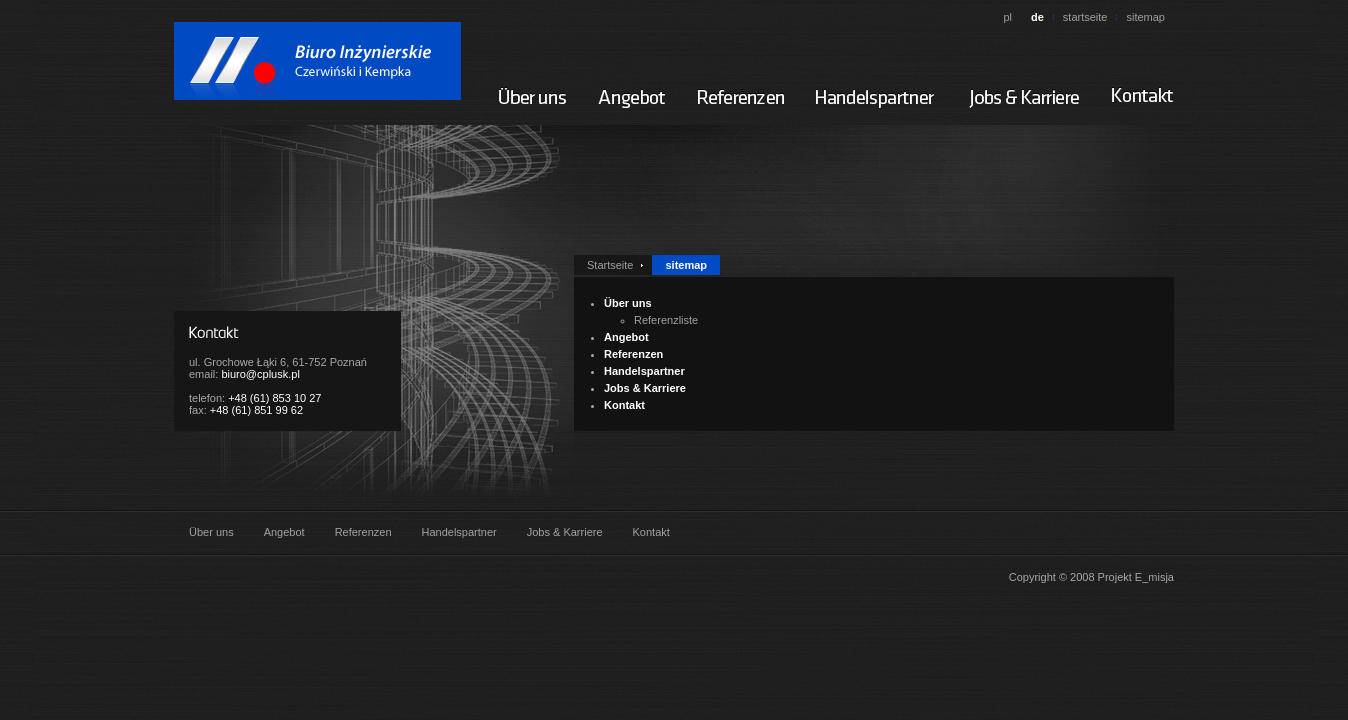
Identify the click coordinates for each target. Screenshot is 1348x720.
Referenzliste (666, 320)
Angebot (626, 337)
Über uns (628, 303)
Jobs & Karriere (645, 388)
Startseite (610, 265)
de (1037, 17)
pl (1007, 17)
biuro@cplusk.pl (260, 374)
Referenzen (633, 354)
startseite (1085, 17)
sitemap (1145, 17)
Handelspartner (644, 371)
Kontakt (624, 405)
